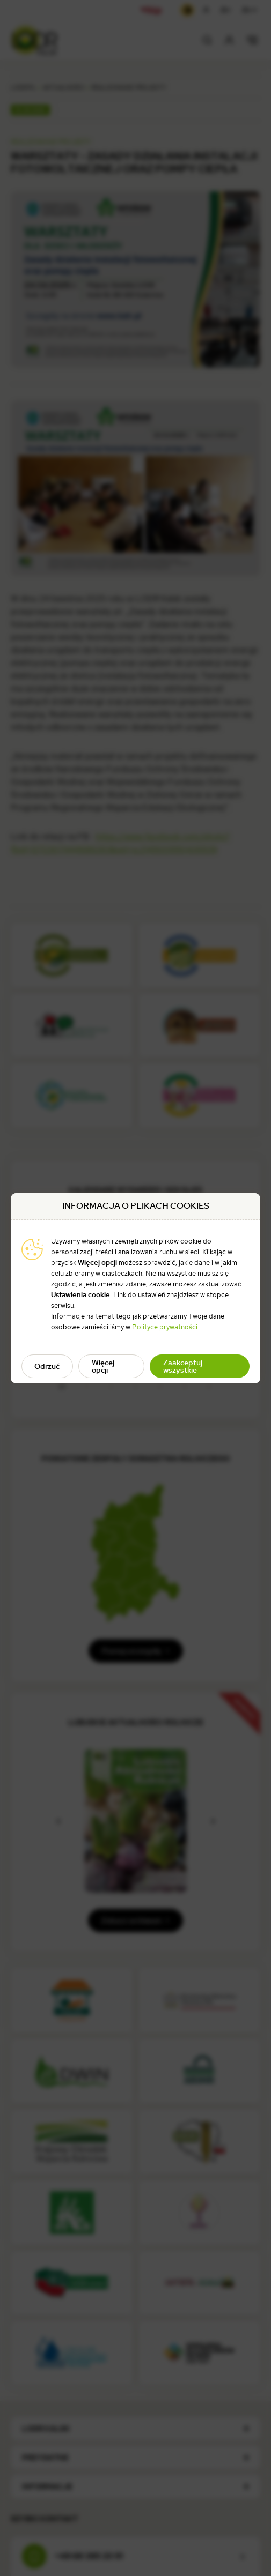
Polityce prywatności (164, 1326)
